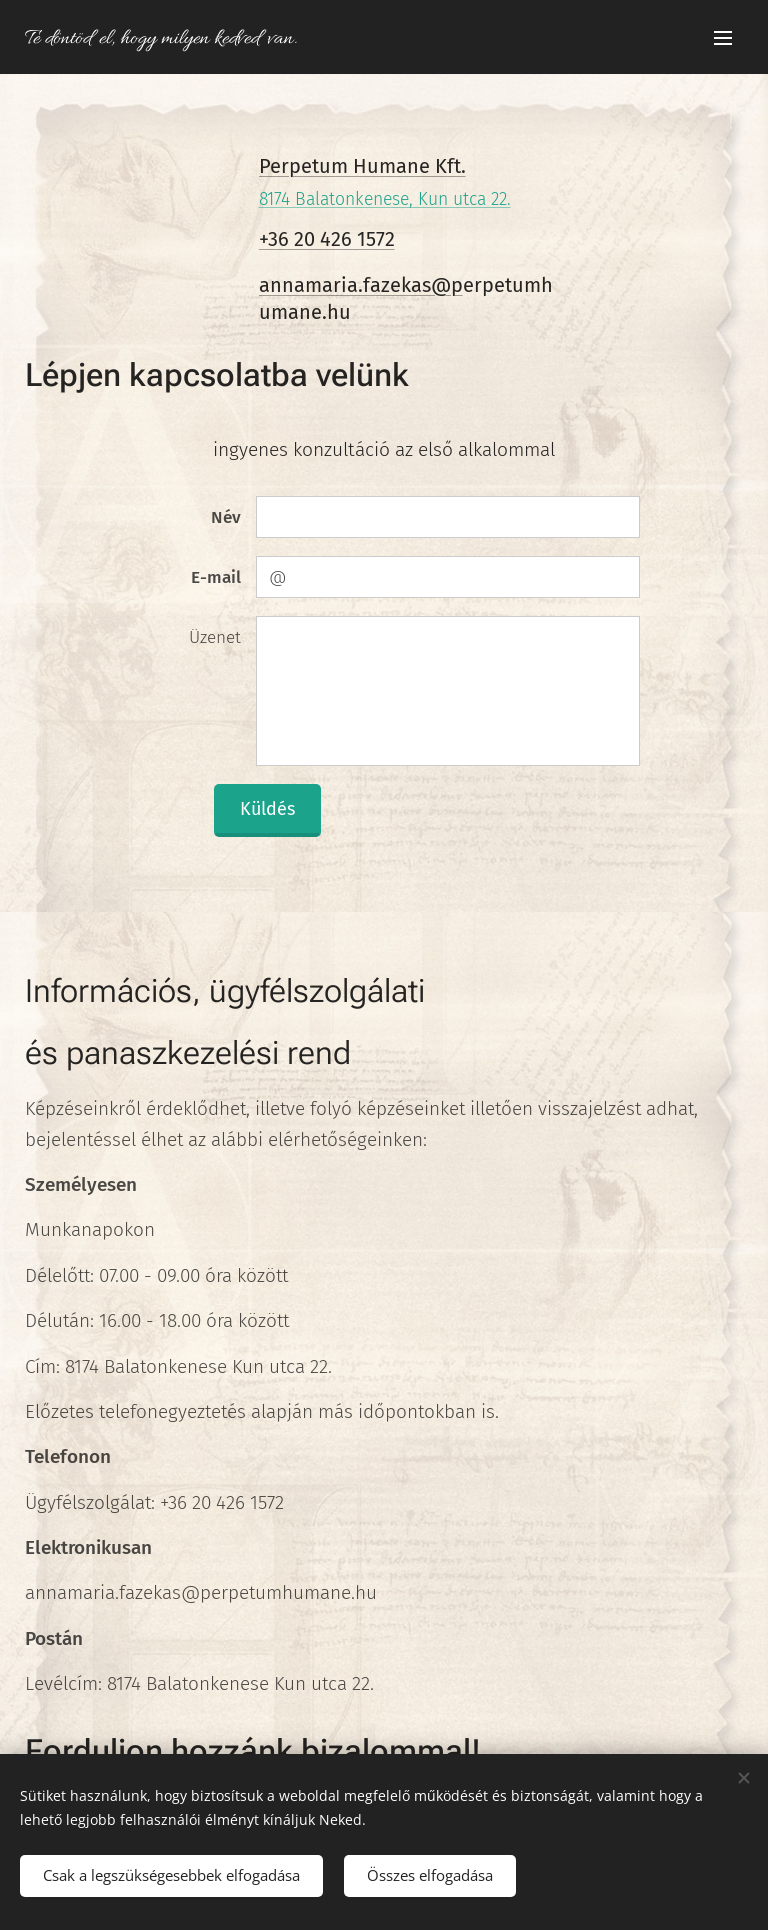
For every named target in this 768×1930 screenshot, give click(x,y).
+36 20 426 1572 (327, 239)
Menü (723, 38)
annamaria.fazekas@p (361, 285)
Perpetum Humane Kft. (362, 166)
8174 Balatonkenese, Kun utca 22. (385, 199)
